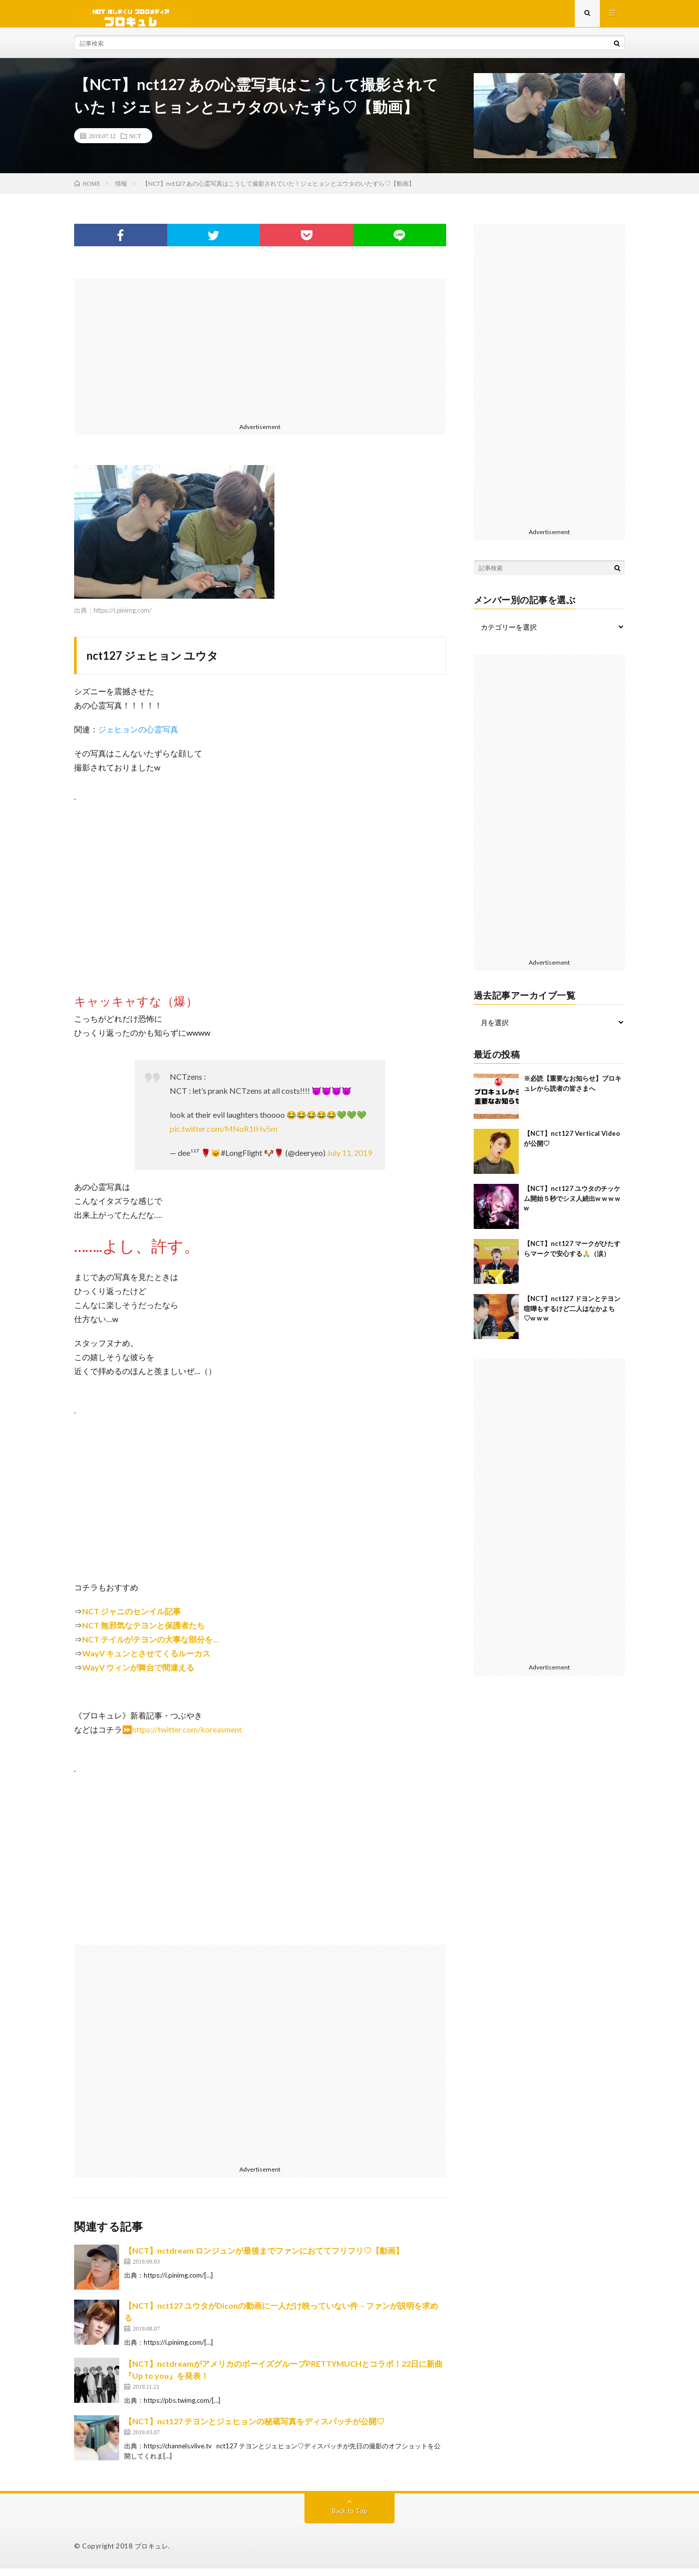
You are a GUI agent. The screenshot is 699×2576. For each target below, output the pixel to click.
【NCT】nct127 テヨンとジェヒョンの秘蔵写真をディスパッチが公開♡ (254, 2428)
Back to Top (350, 2518)
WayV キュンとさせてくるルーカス (146, 1660)
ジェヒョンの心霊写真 (138, 736)
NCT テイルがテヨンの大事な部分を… (150, 1646)
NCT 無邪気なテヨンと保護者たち (143, 1632)
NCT (135, 143)
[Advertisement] (260, 356)
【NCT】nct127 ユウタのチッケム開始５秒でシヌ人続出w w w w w (572, 1205)
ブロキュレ (152, 2553)
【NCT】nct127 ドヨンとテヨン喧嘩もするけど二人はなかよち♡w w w (572, 1316)
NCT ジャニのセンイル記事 (131, 1618)
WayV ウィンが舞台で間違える (138, 1674)
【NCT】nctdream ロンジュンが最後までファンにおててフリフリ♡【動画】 (264, 2258)
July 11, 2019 (349, 1160)
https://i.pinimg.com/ (123, 618)
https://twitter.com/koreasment (187, 1737)
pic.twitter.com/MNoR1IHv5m (223, 1136)
